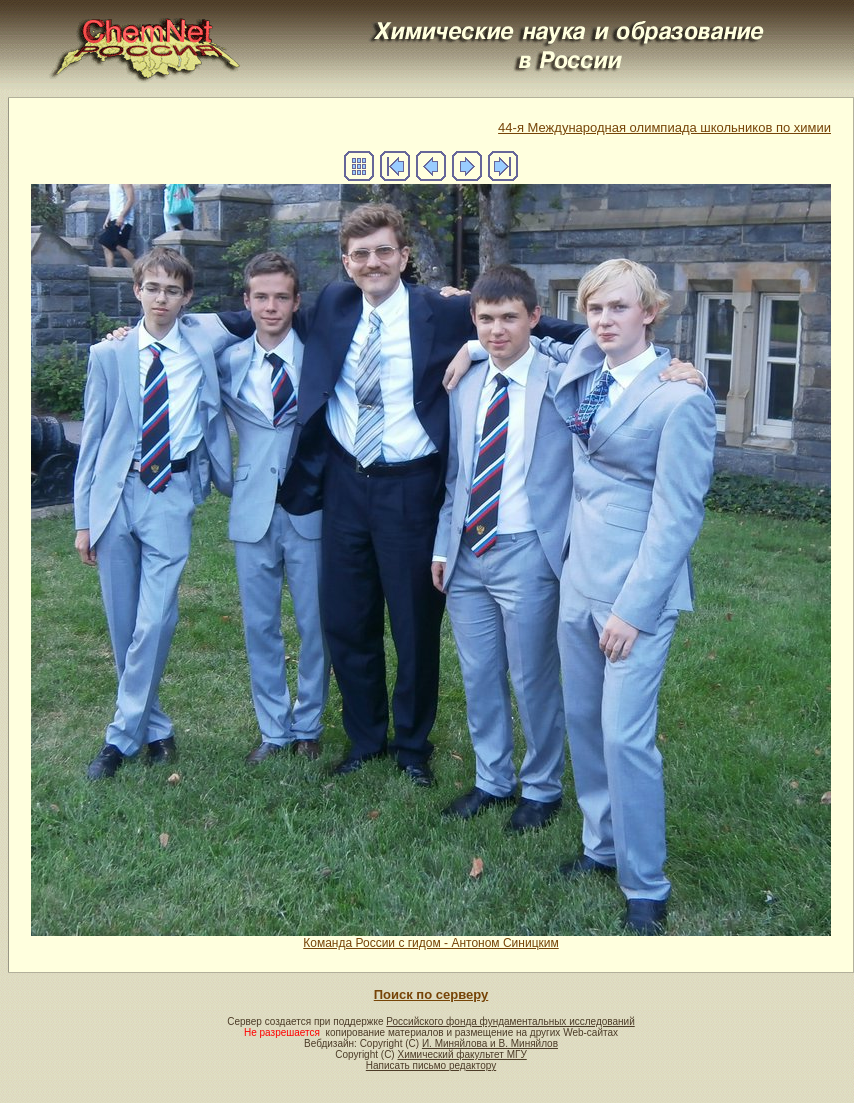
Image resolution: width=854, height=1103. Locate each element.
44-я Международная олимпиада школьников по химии (664, 127)
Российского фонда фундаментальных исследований (510, 1021)
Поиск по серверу (431, 994)
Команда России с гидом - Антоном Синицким (431, 937)
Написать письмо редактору (431, 1065)
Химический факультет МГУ (461, 1054)
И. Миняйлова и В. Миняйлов (490, 1043)
